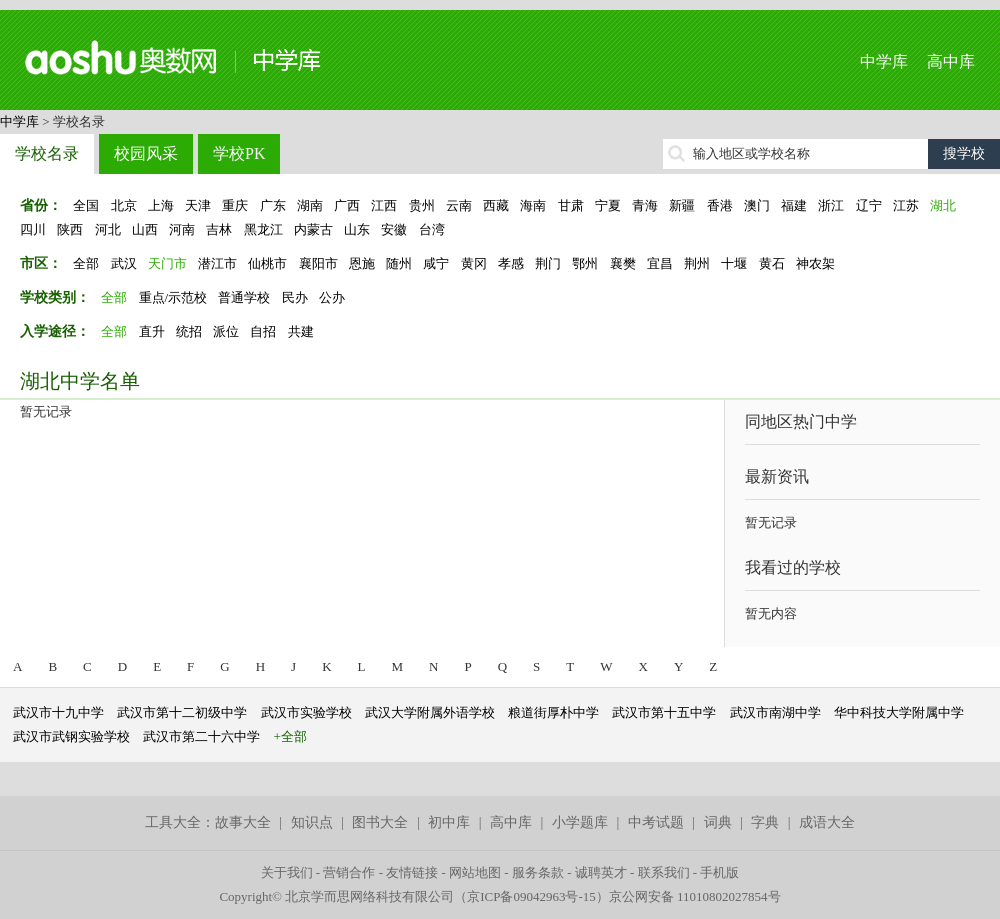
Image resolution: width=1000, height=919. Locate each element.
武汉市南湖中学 (775, 712)
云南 (459, 205)
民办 (295, 297)
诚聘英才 (601, 872)
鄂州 (585, 263)
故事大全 (243, 822)
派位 (226, 331)
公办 (332, 297)
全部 (86, 263)
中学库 (884, 61)
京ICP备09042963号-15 (531, 896)
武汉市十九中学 (58, 712)
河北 (108, 229)
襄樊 (623, 263)
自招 (263, 331)
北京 (124, 205)
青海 (645, 205)
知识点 (312, 822)
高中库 (951, 61)
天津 (198, 205)
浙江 (831, 205)
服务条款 (538, 872)
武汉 (124, 263)
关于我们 (287, 872)
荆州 (697, 263)
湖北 (943, 205)
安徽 (394, 229)
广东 (273, 205)
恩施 (362, 263)
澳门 (757, 205)
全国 (86, 205)
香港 (720, 205)
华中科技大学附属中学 (899, 712)
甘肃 (571, 205)
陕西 (70, 229)
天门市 (167, 263)
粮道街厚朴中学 (553, 712)
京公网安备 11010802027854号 (695, 896)
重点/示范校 (173, 297)
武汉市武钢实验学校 (71, 736)
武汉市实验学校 (306, 712)
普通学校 (244, 297)
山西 (145, 229)
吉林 (219, 229)
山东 (357, 229)
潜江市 (217, 263)
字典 (765, 822)
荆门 (548, 263)
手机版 (719, 872)
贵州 (422, 205)
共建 (301, 331)
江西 (384, 205)
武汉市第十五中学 (664, 712)
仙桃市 (267, 263)
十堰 (734, 263)
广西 (347, 205)
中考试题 (656, 822)
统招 (189, 331)
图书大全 (380, 822)
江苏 (906, 205)
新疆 (682, 205)
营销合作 (349, 872)
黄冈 (474, 263)
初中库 (449, 822)
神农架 (815, 263)
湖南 (310, 205)
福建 (794, 205)
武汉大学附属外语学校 (430, 712)
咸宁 (436, 263)
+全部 (290, 736)
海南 (533, 205)
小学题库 (580, 822)
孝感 (511, 263)
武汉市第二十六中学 (201, 736)
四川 (33, 229)
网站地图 (475, 872)
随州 (399, 263)
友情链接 (412, 872)
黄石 (772, 263)
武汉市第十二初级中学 (182, 712)
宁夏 (608, 205)
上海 (161, 205)
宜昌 (660, 263)
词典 (718, 822)
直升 (152, 331)
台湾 (432, 229)
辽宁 (869, 205)
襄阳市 (318, 263)
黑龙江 (263, 229)
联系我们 (664, 872)
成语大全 (827, 822)
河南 (182, 229)
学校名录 (47, 153)
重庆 (235, 205)
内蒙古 (313, 229)
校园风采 (146, 153)
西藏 (496, 205)
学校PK (239, 153)
